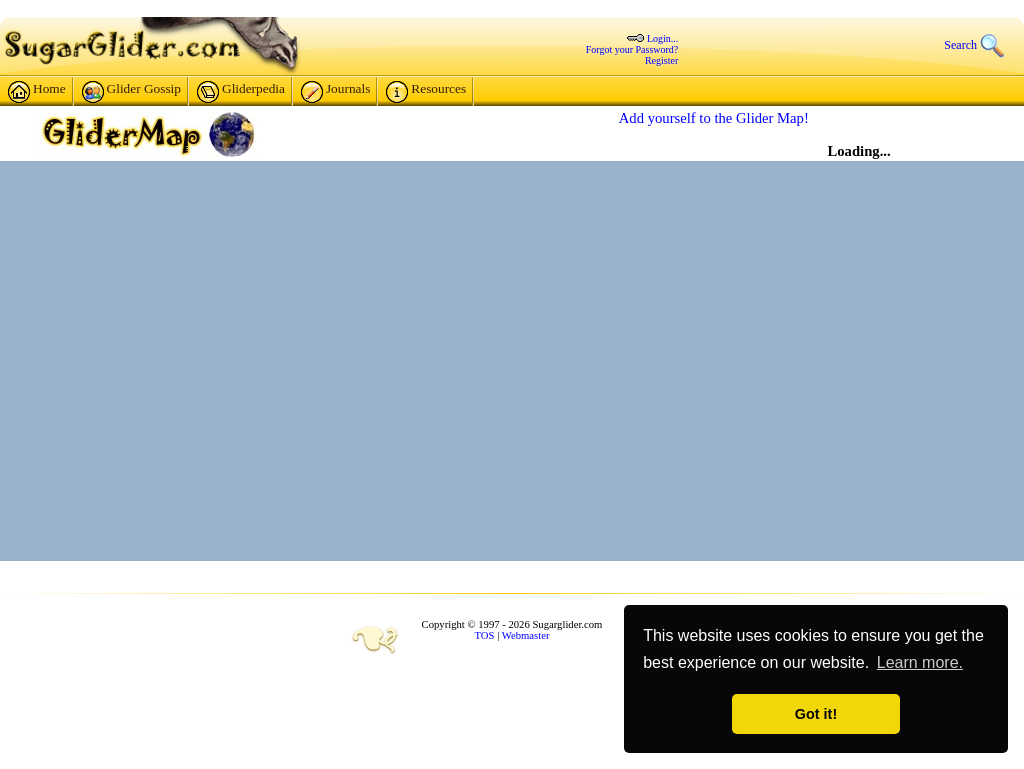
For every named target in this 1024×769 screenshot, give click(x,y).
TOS (485, 635)
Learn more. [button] (920, 662)
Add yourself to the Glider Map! (714, 118)
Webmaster (526, 635)
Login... (662, 38)
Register (661, 60)
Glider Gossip (131, 92)
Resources (426, 92)
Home (37, 92)
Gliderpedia (241, 92)
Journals (335, 92)
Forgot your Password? (632, 49)
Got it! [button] (816, 714)
